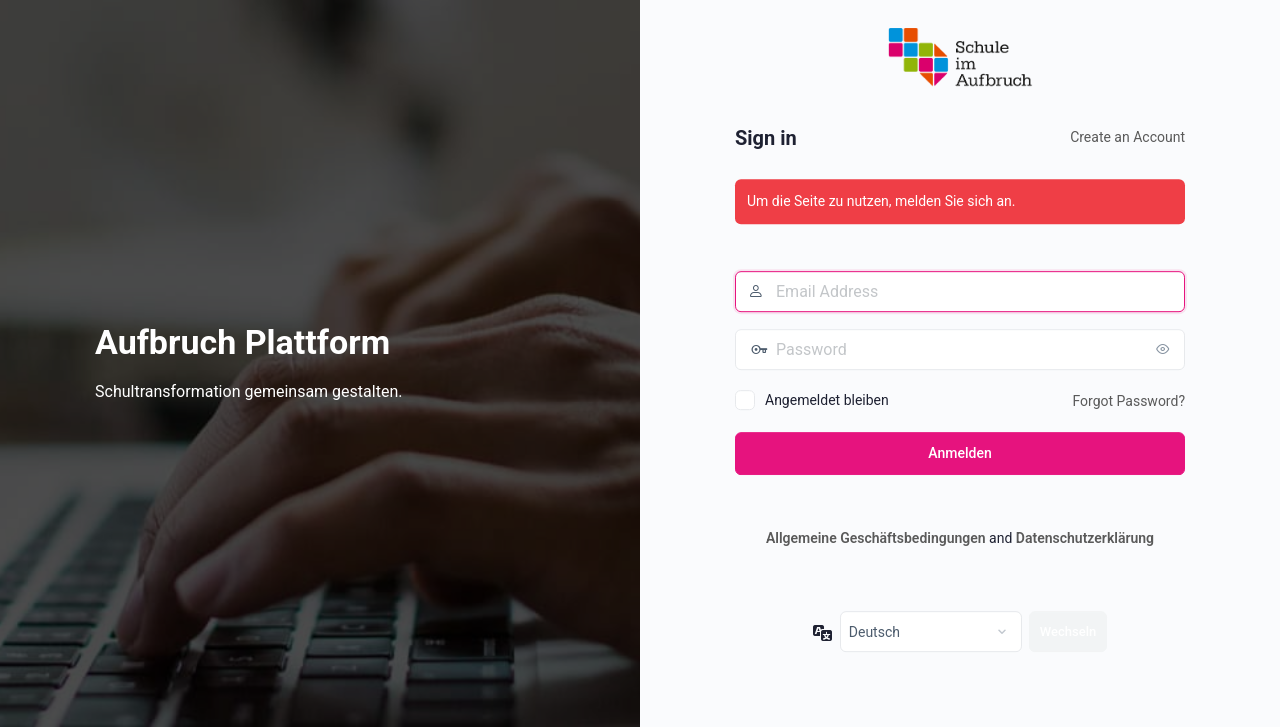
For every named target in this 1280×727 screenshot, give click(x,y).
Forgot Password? (1128, 401)
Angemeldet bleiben (827, 400)
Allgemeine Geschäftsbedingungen (876, 538)
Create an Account (1127, 138)
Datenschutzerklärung (1085, 538)
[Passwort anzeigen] (1165, 349)
